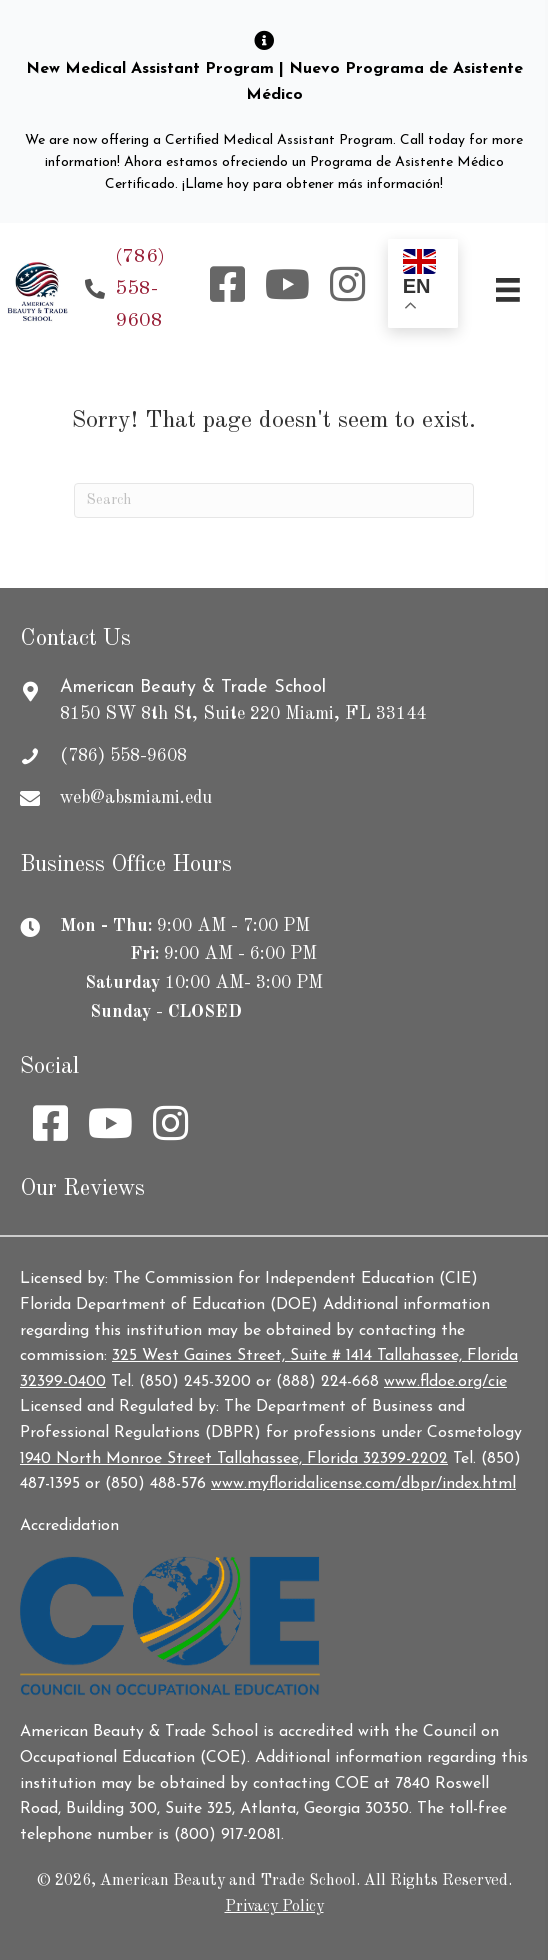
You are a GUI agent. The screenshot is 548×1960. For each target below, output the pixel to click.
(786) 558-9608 (140, 289)
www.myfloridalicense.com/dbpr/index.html (363, 1484)
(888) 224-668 (327, 1382)
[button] (228, 284)
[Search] (274, 500)
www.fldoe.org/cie (445, 1382)
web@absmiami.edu (136, 798)
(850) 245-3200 (195, 1382)
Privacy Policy (274, 1907)
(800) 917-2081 (227, 1835)
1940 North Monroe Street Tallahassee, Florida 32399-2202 (234, 1459)
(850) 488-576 (155, 1484)
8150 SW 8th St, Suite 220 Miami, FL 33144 (243, 714)
